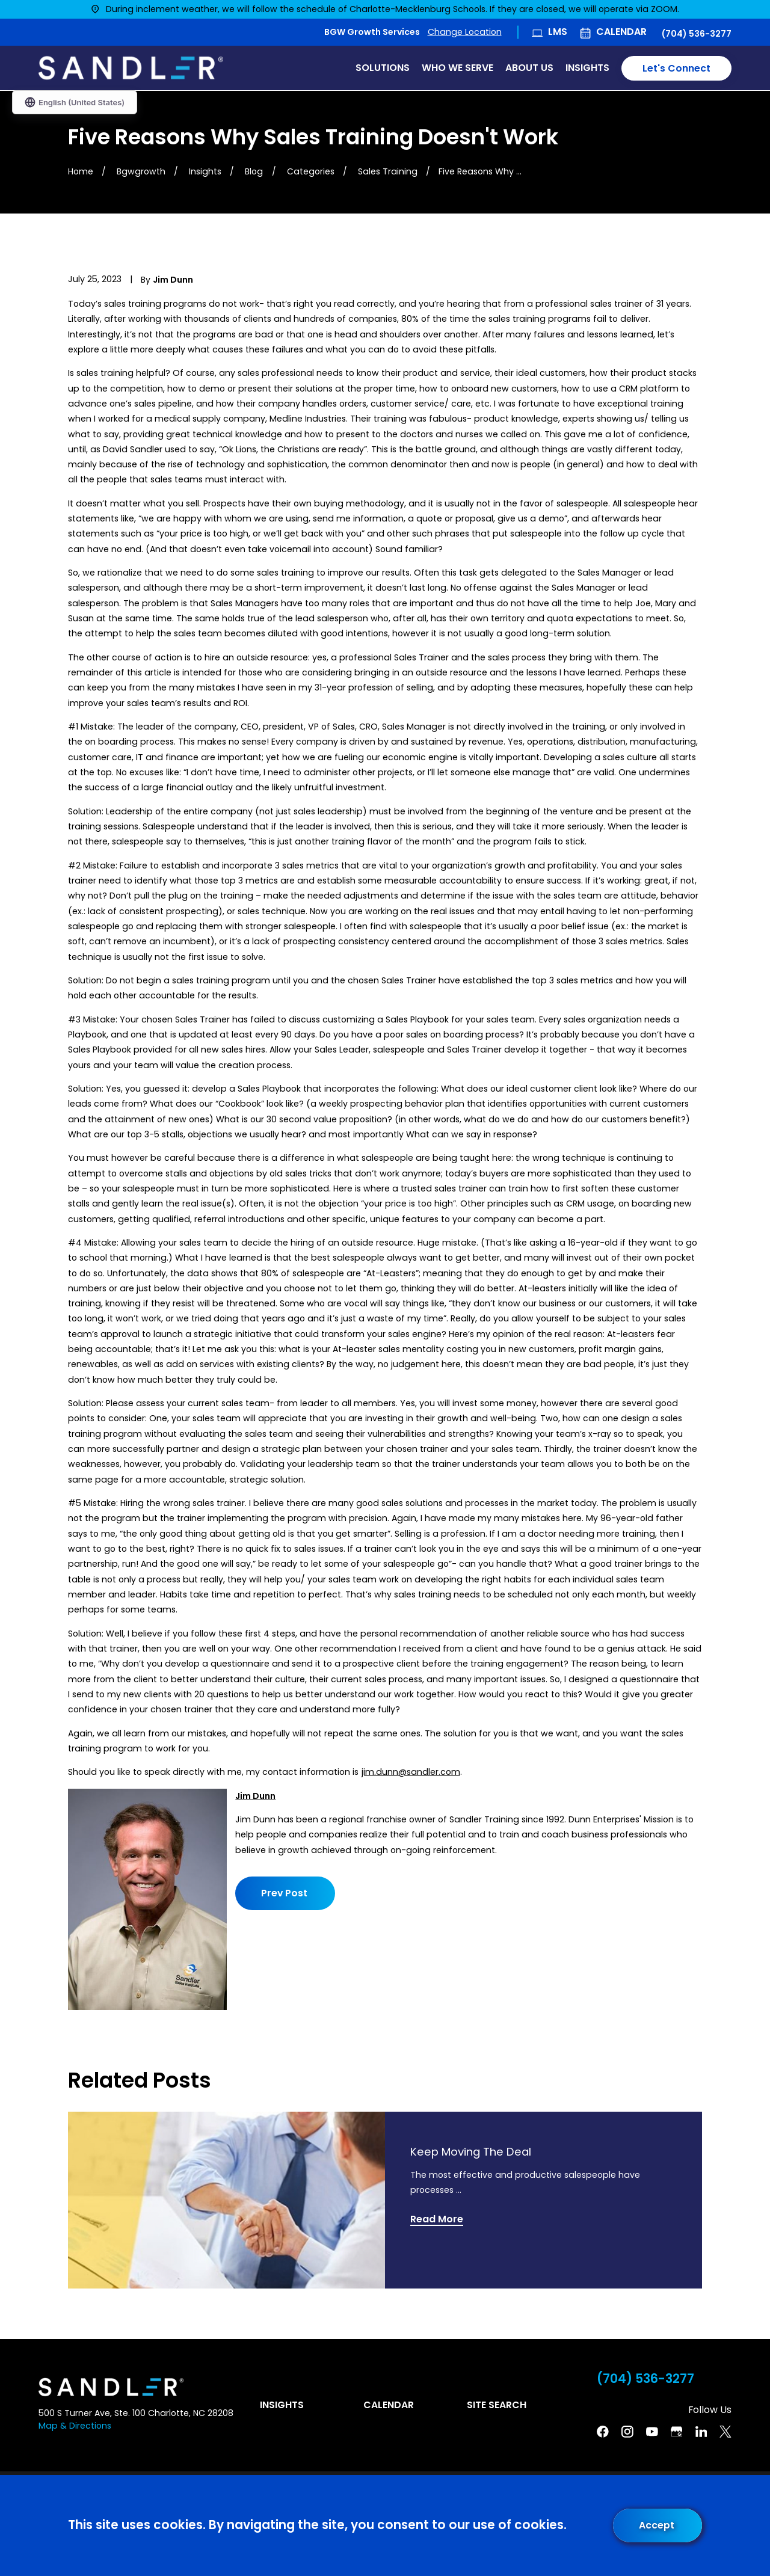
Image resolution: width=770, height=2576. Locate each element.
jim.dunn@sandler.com (411, 1772)
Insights (282, 2405)
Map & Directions (74, 2426)
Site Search (496, 2405)
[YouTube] (652, 2432)
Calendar (621, 31)
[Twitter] (725, 2432)
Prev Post (284, 1893)
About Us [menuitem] (529, 68)
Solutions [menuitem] (383, 68)
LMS (557, 31)
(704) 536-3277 (697, 33)
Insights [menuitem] (587, 68)
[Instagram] (627, 2432)
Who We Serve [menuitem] (457, 68)
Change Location (465, 32)
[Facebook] (603, 2432)
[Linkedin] (701, 2432)
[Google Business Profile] (677, 2432)
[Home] (130, 68)
